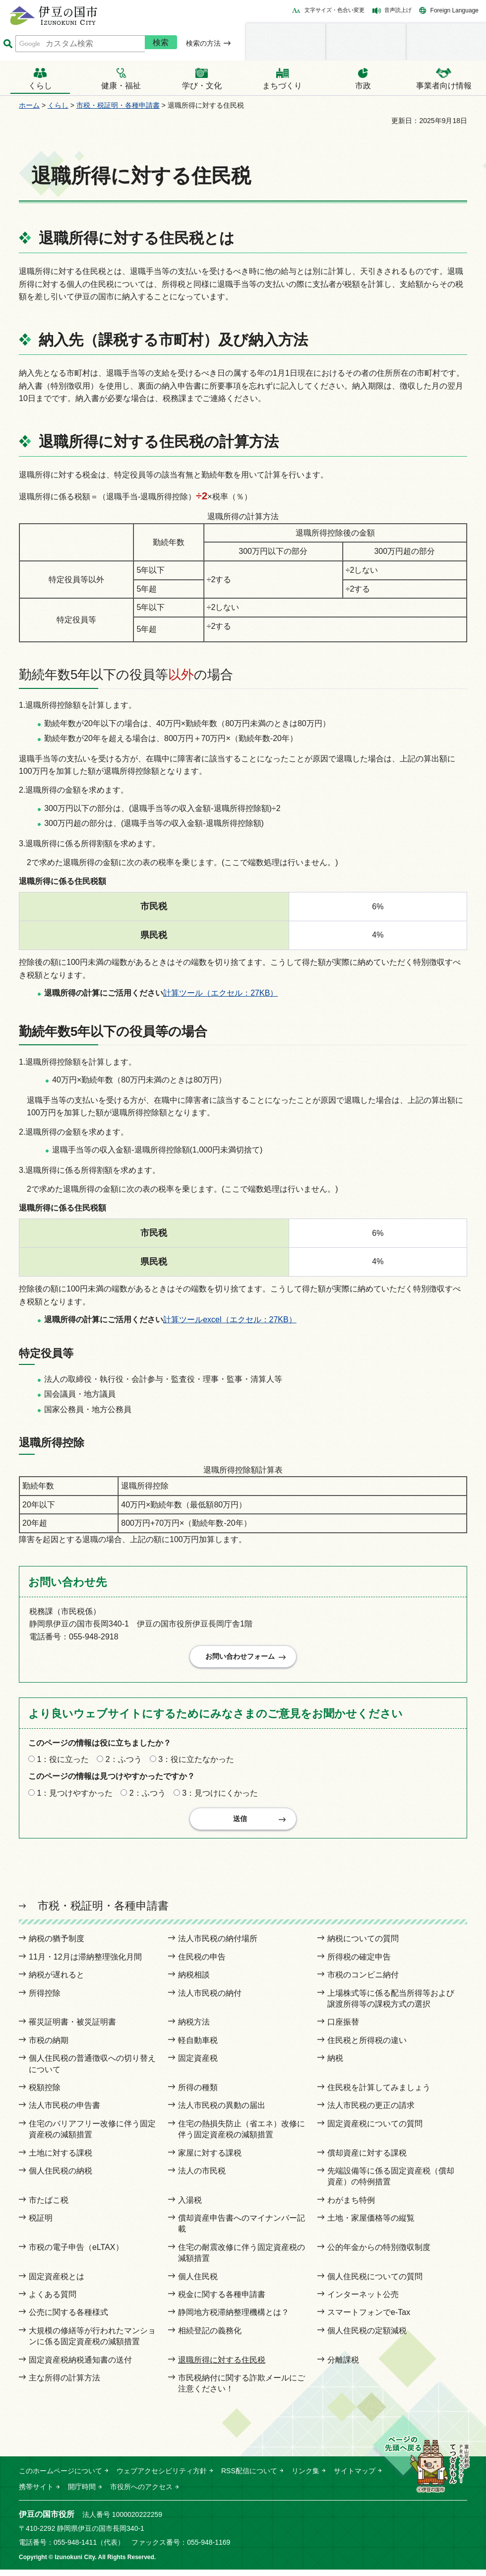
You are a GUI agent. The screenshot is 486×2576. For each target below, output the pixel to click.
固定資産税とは (56, 2283)
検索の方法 (203, 43)
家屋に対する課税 (210, 2159)
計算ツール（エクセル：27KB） (220, 993)
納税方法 (194, 2028)
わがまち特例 (351, 2206)
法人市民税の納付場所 (217, 1945)
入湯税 (190, 2206)
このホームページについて (60, 2477)
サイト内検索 (7, 44)
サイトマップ (354, 2477)
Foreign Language (454, 10)
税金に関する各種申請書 (221, 2301)
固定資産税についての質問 (375, 2130)
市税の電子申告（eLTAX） (76, 2253)
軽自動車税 (198, 2046)
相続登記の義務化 (210, 2337)
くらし (58, 105)
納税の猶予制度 (56, 1945)
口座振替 (343, 2028)
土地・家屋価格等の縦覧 (371, 2224)
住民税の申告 (202, 1963)
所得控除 (45, 1999)
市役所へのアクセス (141, 2493)
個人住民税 (198, 2283)
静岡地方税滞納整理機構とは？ (233, 2318)
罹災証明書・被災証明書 (72, 2028)
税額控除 (45, 2094)
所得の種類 (198, 2094)
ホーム (29, 105)
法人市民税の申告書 (64, 2111)
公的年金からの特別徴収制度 (378, 2253)
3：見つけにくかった (220, 1796)
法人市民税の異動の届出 (221, 2111)
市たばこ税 (48, 2206)
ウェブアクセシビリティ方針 (162, 2477)
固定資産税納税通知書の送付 (80, 2366)
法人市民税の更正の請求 (371, 2111)
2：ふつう (124, 1763)
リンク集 (305, 2477)
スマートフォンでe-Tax (368, 2318)
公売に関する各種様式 (68, 2318)
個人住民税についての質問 (375, 2283)
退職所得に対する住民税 (221, 2366)
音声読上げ (398, 10)
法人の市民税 (202, 2177)
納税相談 (194, 1981)
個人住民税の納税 (60, 2177)
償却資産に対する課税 (367, 2159)
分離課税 (343, 2366)
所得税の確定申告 (359, 1963)
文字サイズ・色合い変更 (334, 10)
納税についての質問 (363, 1945)
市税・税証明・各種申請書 (118, 105)
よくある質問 (52, 2301)
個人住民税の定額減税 (367, 2337)
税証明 (41, 2224)
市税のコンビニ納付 (363, 1981)
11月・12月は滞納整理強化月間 (85, 1963)
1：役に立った (63, 1763)
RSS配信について (249, 2477)
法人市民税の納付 (210, 1999)
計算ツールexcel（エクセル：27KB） (230, 1319)
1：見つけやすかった (75, 1796)
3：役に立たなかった (196, 1763)
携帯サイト (36, 2493)
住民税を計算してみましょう (378, 2094)
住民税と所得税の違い (367, 2046)
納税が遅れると (56, 1981)
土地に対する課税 (60, 2159)
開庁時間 (82, 2493)
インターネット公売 (363, 2301)
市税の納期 (48, 2046)
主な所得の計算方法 (64, 2384)
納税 (335, 2064)
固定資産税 (198, 2064)
